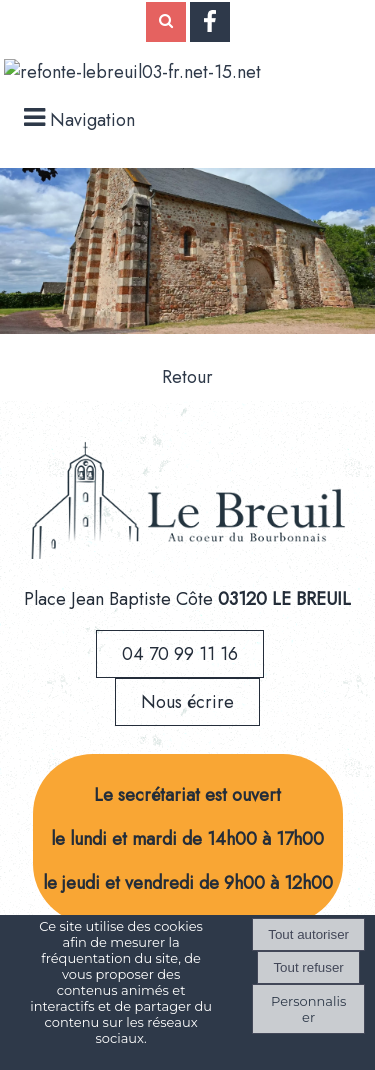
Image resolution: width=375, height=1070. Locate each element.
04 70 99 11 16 (180, 654)
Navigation (92, 120)
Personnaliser (308, 1009)
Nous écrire (187, 702)
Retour (187, 377)
